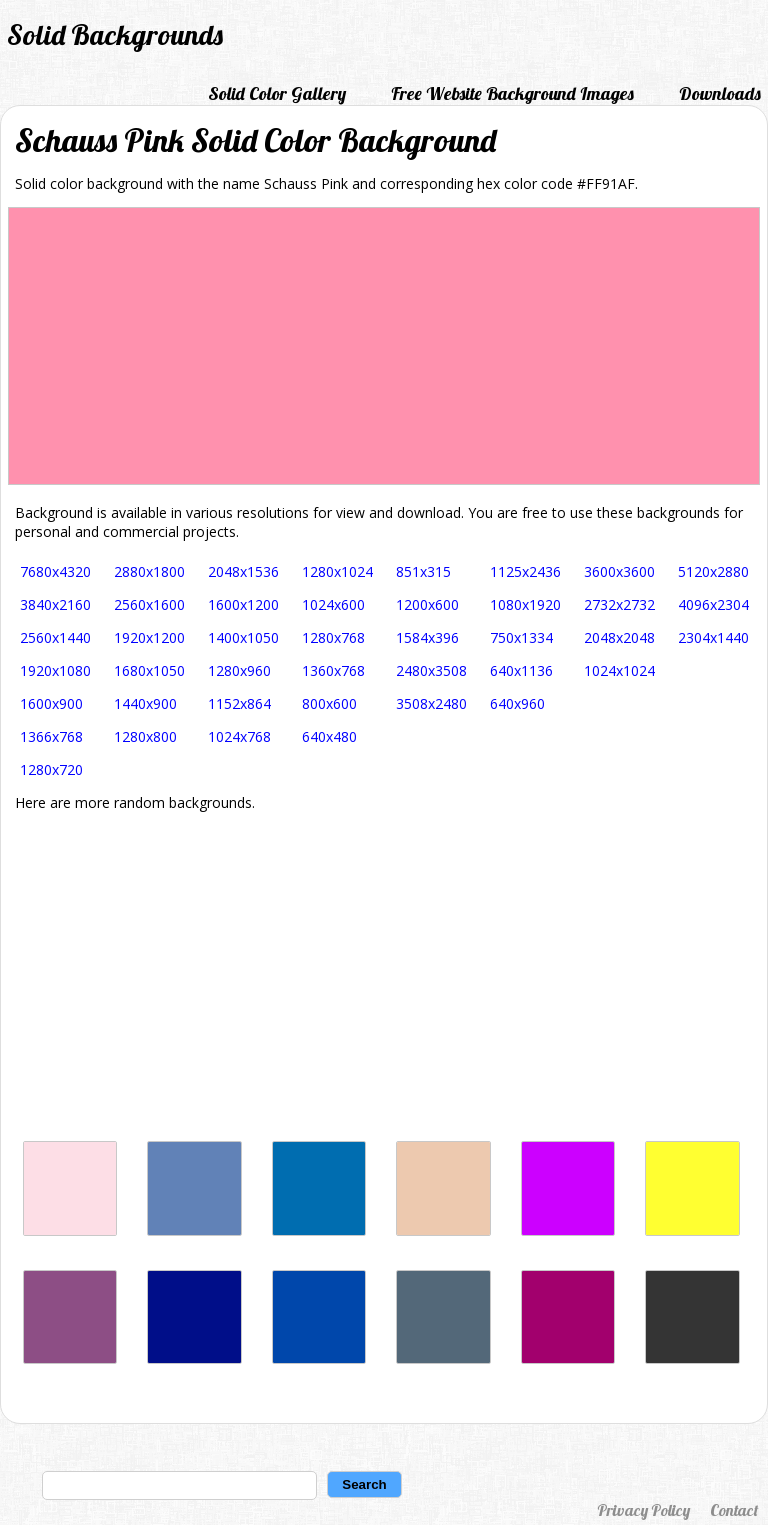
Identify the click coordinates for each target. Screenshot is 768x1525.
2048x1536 (243, 571)
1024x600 (333, 604)
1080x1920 (525, 604)
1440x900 (145, 703)
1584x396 (427, 637)
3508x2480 (431, 703)
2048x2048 (619, 637)
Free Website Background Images (512, 93)
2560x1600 (149, 604)
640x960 (517, 703)
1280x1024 (337, 571)
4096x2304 (713, 604)
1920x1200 (149, 637)
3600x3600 (619, 571)
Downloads (720, 93)
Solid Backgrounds (115, 34)
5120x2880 (713, 571)
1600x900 (51, 703)
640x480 (329, 736)
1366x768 (51, 736)
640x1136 (521, 670)
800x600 (329, 703)
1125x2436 (525, 571)
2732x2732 (619, 604)
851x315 (423, 571)
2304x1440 (713, 637)
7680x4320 (55, 571)
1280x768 (333, 637)
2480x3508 (431, 670)
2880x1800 (149, 571)
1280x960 (239, 670)
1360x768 (333, 670)
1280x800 (145, 736)
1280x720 (51, 769)
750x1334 (521, 637)
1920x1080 (55, 670)
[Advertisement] (384, 976)
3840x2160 (55, 604)
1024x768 (239, 736)
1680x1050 (149, 670)
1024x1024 (619, 670)
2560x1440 (55, 637)
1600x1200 (243, 604)
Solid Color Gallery (277, 93)
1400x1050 (243, 637)
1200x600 (427, 604)
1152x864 (239, 703)
